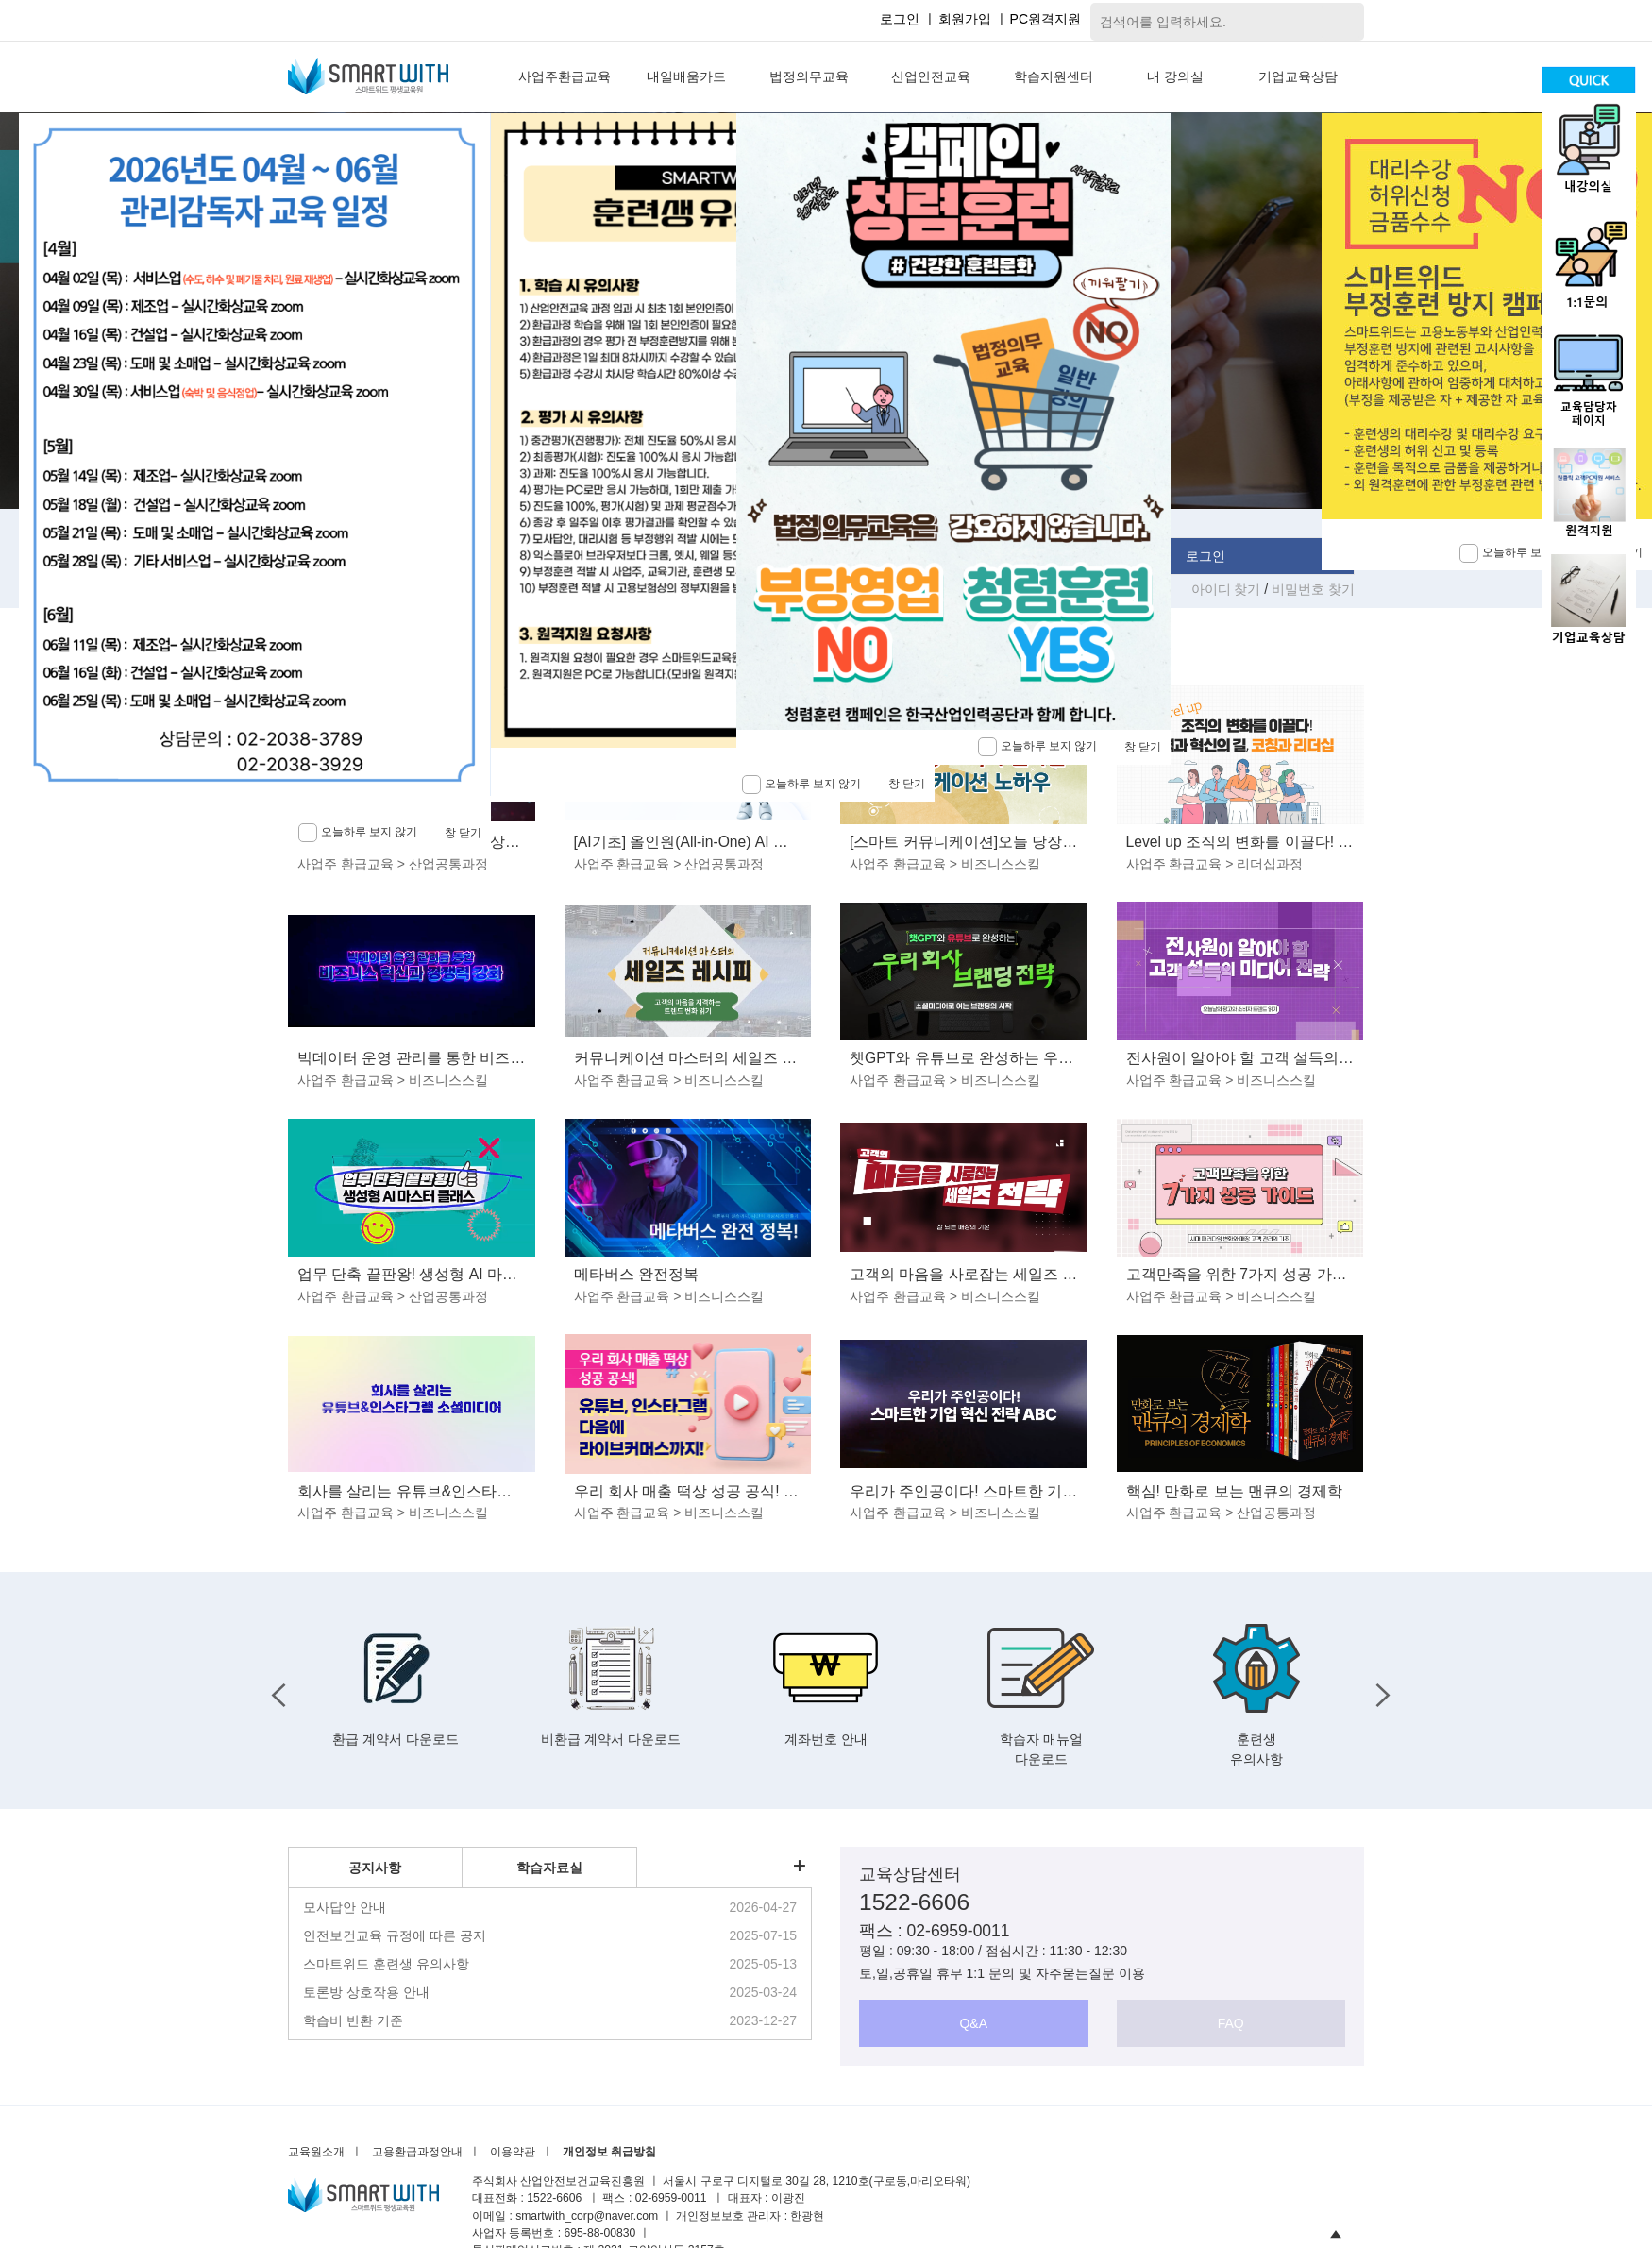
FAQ (1231, 2023)
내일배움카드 (686, 76)
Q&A (973, 2023)
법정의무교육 (809, 76)
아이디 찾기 (1228, 589)
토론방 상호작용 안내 (366, 1992)
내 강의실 (1175, 76)
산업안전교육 (930, 76)
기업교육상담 (1298, 76)
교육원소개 (316, 2152)
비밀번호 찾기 (1313, 589)
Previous (273, 1690)
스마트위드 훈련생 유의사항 (386, 1963)
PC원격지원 (1045, 18)
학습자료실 (549, 1867)
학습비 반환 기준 (353, 2020)
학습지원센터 (1053, 76)
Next (1378, 1690)
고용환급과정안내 (417, 2152)
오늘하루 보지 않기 (1037, 746)
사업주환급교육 (564, 76)
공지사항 (374, 1867)
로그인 (899, 18)
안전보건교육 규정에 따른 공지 (394, 1935)
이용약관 (512, 2152)
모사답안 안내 (344, 1907)
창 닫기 (1142, 746)
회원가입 (964, 18)
